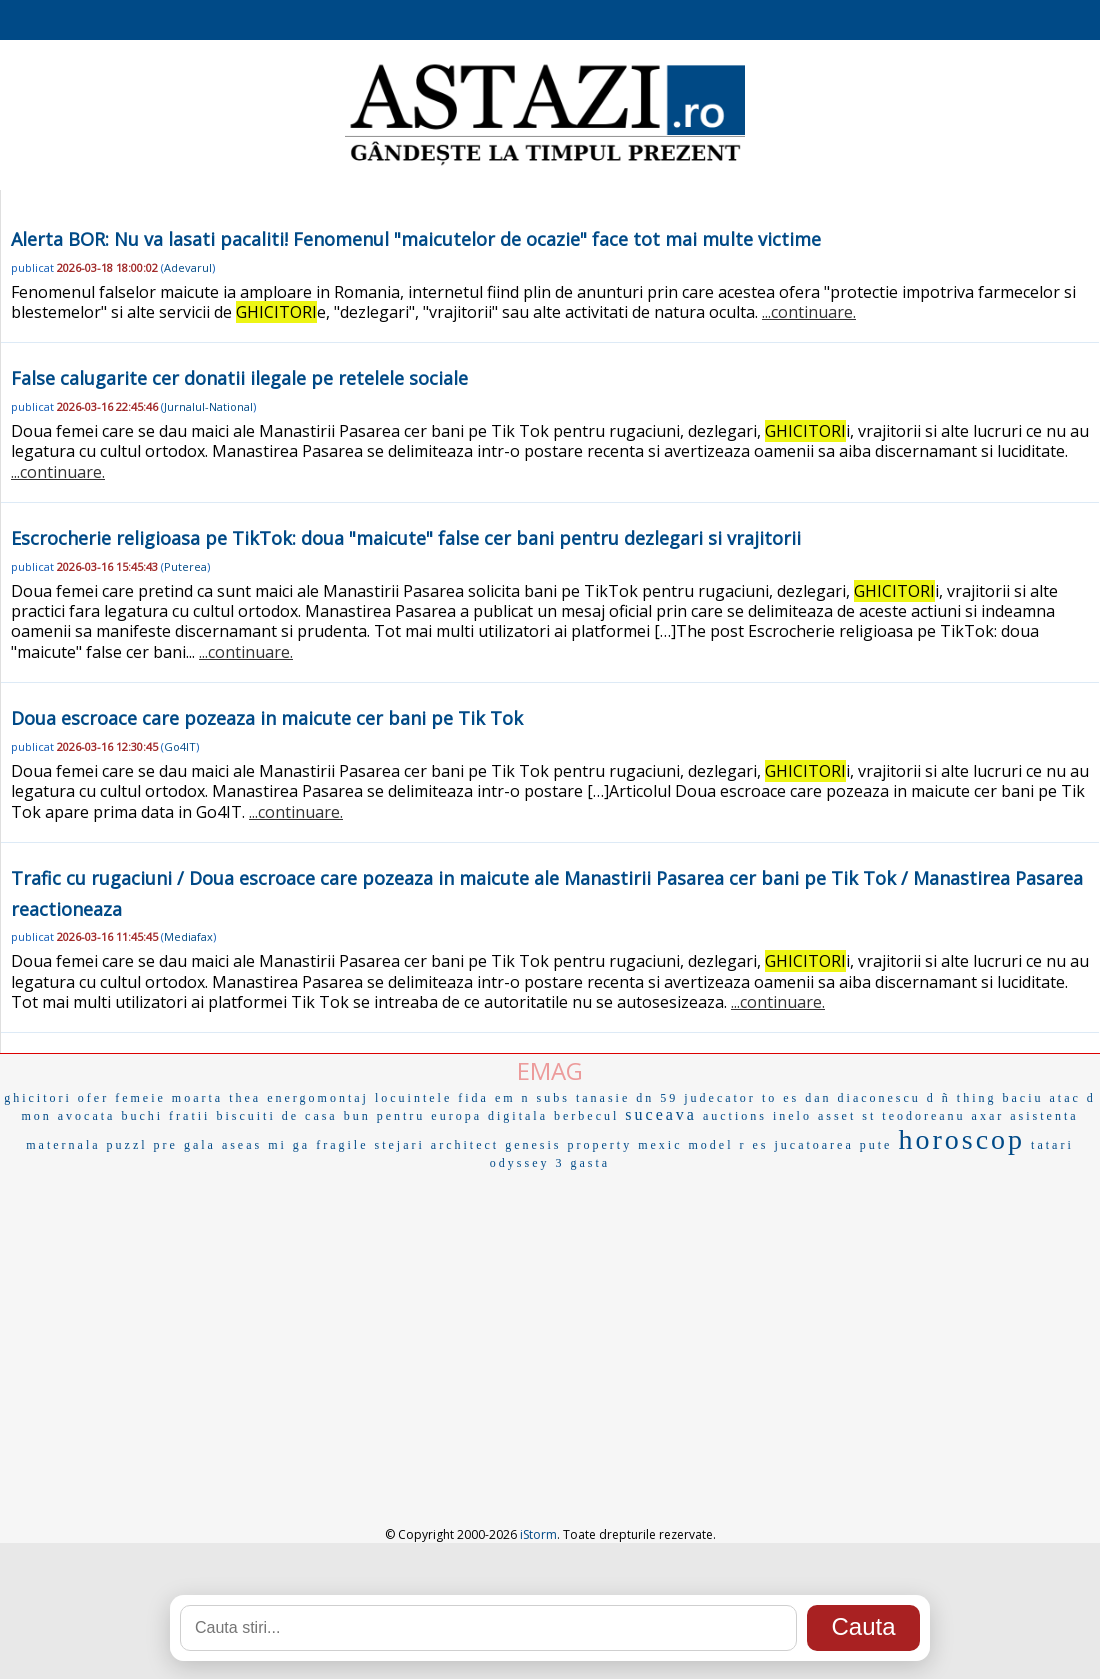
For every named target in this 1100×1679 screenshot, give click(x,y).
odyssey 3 (527, 1163)
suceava (661, 1114)
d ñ (939, 1098)
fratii (189, 1116)
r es (753, 1145)
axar (988, 1116)
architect (465, 1145)
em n (513, 1098)
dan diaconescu (863, 1098)
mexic (660, 1145)
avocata (87, 1116)
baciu (1023, 1098)
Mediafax (188, 936)
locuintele (413, 1098)
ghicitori (38, 1098)
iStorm (538, 1534)
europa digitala (489, 1116)
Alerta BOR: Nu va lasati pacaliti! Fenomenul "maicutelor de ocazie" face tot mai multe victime (416, 239)
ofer (93, 1098)
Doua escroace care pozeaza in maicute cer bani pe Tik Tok (267, 718)
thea (245, 1098)
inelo (792, 1116)
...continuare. (809, 312)
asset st (847, 1116)
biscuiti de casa (276, 1116)
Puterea (185, 566)
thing (977, 1098)
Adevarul (188, 267)
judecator (720, 1098)
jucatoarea (813, 1145)
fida (473, 1098)
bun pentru (385, 1116)
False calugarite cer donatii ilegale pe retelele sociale (239, 378)
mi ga (289, 1145)
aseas (242, 1145)
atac (1065, 1098)
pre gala (185, 1145)
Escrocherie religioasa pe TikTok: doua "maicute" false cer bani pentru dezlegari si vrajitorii (406, 538)
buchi (142, 1116)
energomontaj (318, 1098)
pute (876, 1145)
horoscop (961, 1139)
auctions (735, 1116)
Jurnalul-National (208, 406)
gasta (591, 1163)
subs (553, 1098)
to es (780, 1098)
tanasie (603, 1098)
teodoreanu (923, 1116)
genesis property (568, 1145)
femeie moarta (169, 1098)
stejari (400, 1145)
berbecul (586, 1116)
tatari (1052, 1145)
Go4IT (180, 746)
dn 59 (657, 1098)
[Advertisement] (550, 1325)
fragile (342, 1145)
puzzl (127, 1145)
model (710, 1145)
